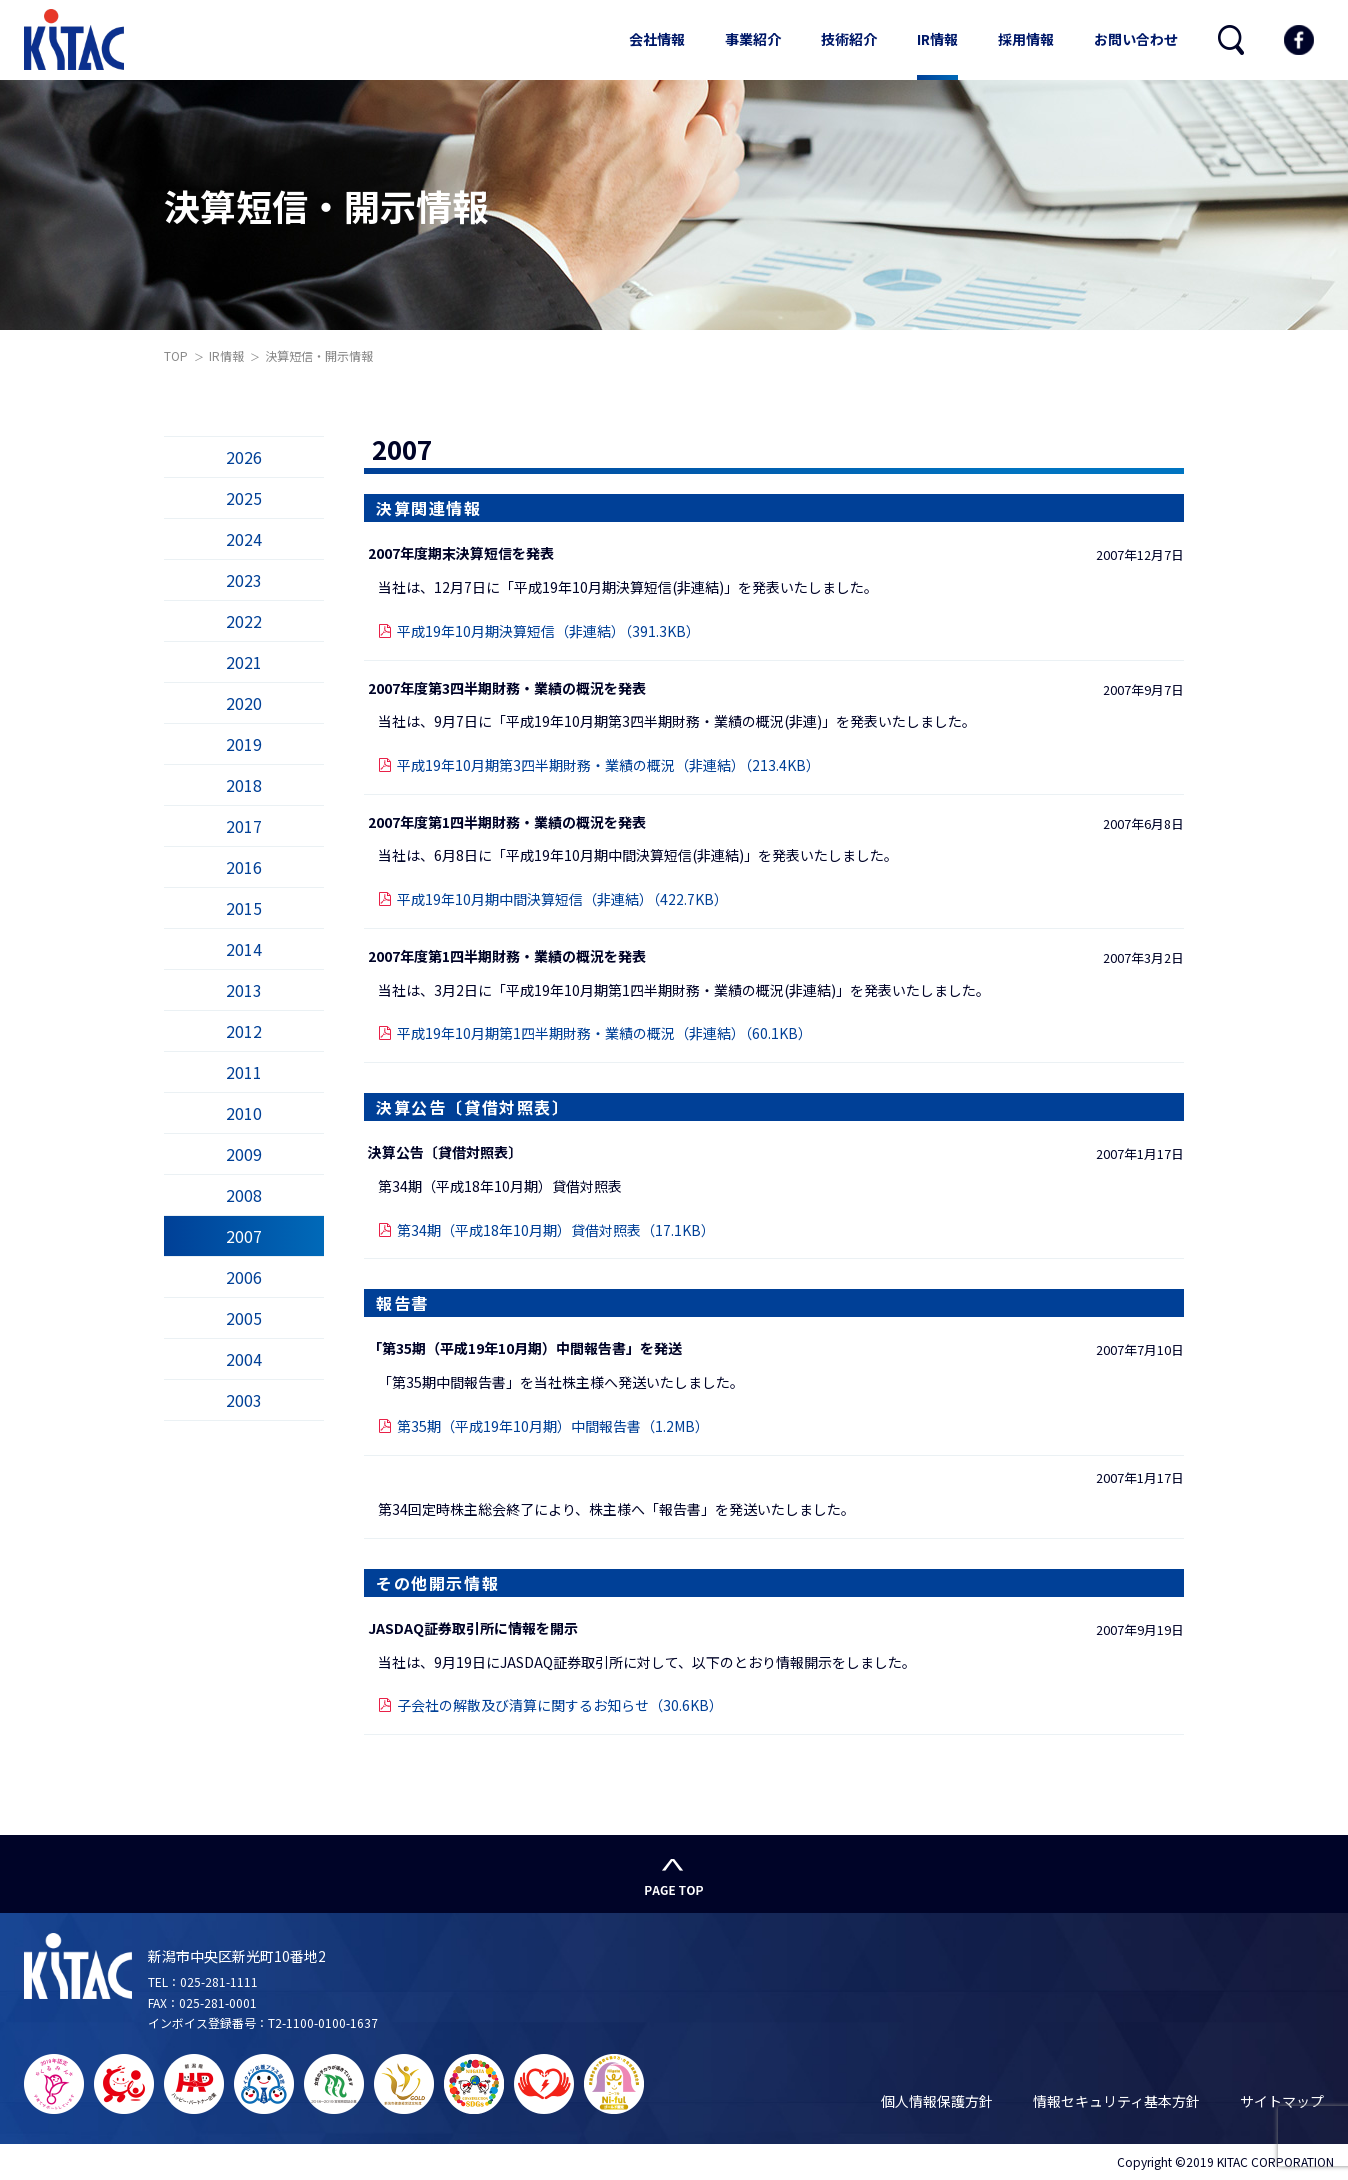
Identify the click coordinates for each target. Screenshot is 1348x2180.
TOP (176, 355)
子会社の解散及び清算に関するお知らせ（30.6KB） (560, 1705)
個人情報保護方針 (937, 2101)
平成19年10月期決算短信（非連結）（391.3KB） (548, 631)
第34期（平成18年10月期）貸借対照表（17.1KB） (556, 1230)
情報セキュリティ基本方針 (1116, 2101)
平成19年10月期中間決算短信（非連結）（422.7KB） (562, 899)
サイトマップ (1282, 2101)
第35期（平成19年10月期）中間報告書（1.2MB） (553, 1426)
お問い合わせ (1136, 39)
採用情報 (1026, 39)
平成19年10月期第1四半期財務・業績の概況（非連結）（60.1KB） (604, 1033)
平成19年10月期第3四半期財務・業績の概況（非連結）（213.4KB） (608, 765)
